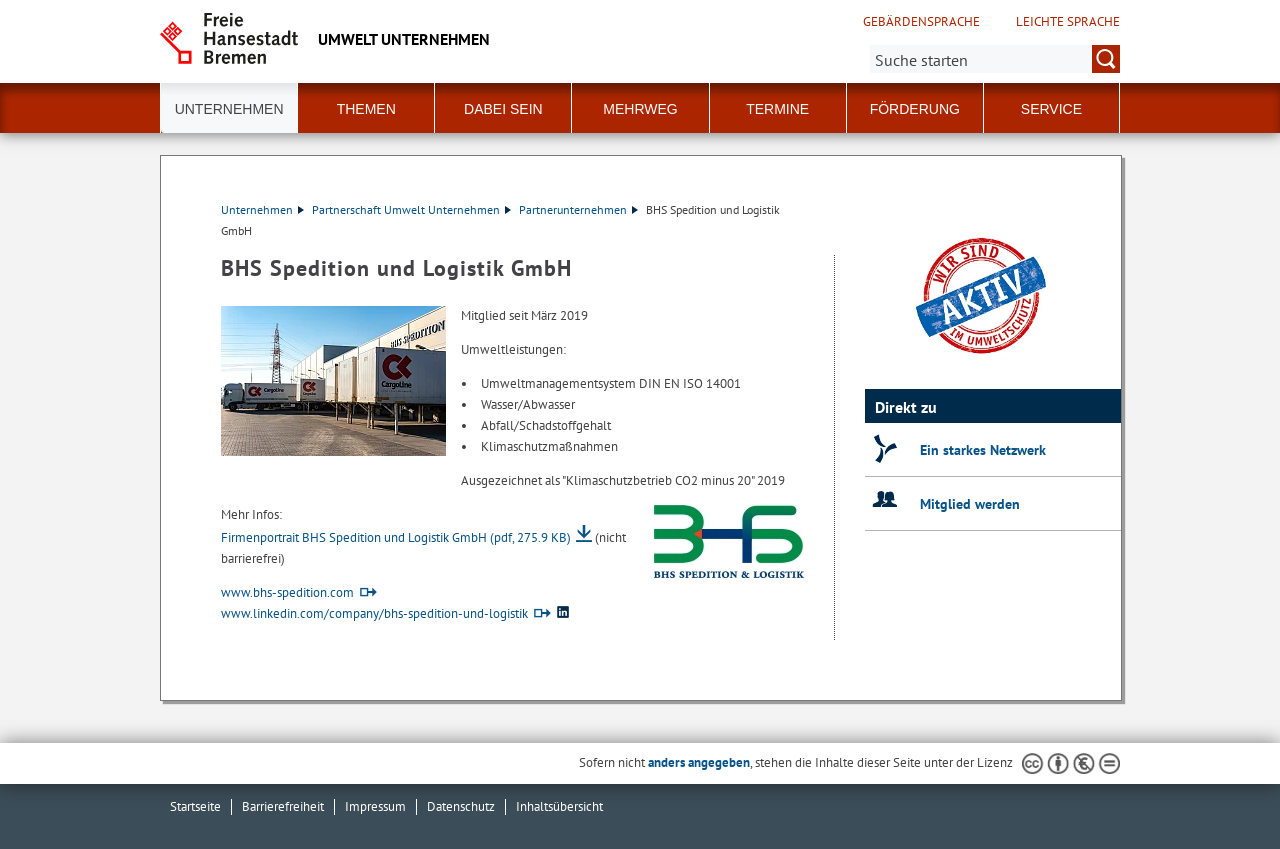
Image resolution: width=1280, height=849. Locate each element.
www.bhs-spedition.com (287, 592)
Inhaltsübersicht (559, 806)
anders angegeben (699, 762)
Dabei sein (503, 109)
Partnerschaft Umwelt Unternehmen (411, 209)
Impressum (375, 806)
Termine (777, 109)
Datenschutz (461, 806)
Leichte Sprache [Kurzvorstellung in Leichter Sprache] (1068, 22)
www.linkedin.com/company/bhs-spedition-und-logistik (374, 613)
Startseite (195, 806)
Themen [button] (366, 109)
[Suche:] (995, 59)
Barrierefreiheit (283, 806)
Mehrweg (640, 109)
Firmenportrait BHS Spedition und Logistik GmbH (396, 537)
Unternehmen (262, 209)
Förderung (915, 109)
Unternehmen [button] (229, 109)
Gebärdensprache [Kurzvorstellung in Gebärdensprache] (921, 22)
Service (1051, 109)
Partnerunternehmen (578, 209)
